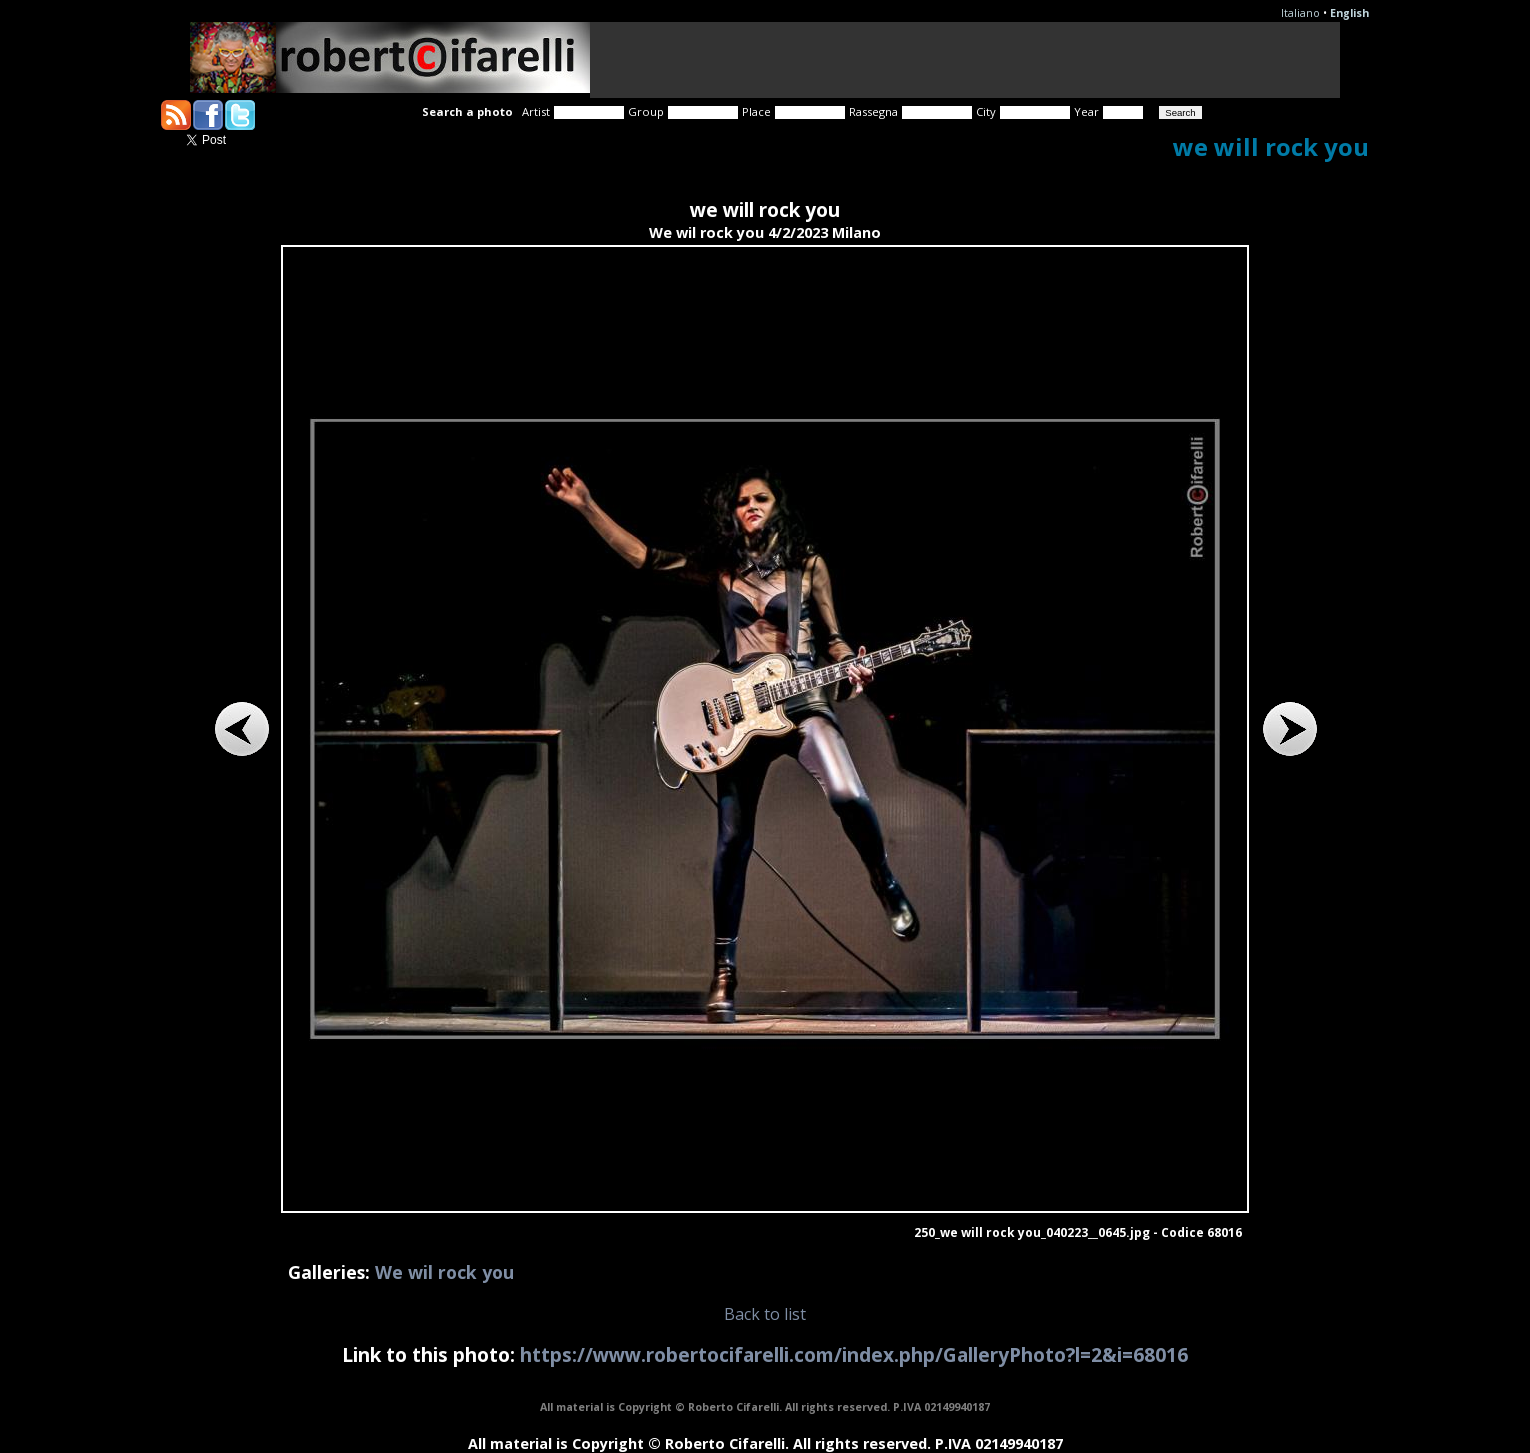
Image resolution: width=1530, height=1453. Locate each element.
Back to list (765, 1314)
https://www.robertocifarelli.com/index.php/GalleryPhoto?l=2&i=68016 (854, 1354)
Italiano (1300, 13)
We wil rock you (444, 1272)
